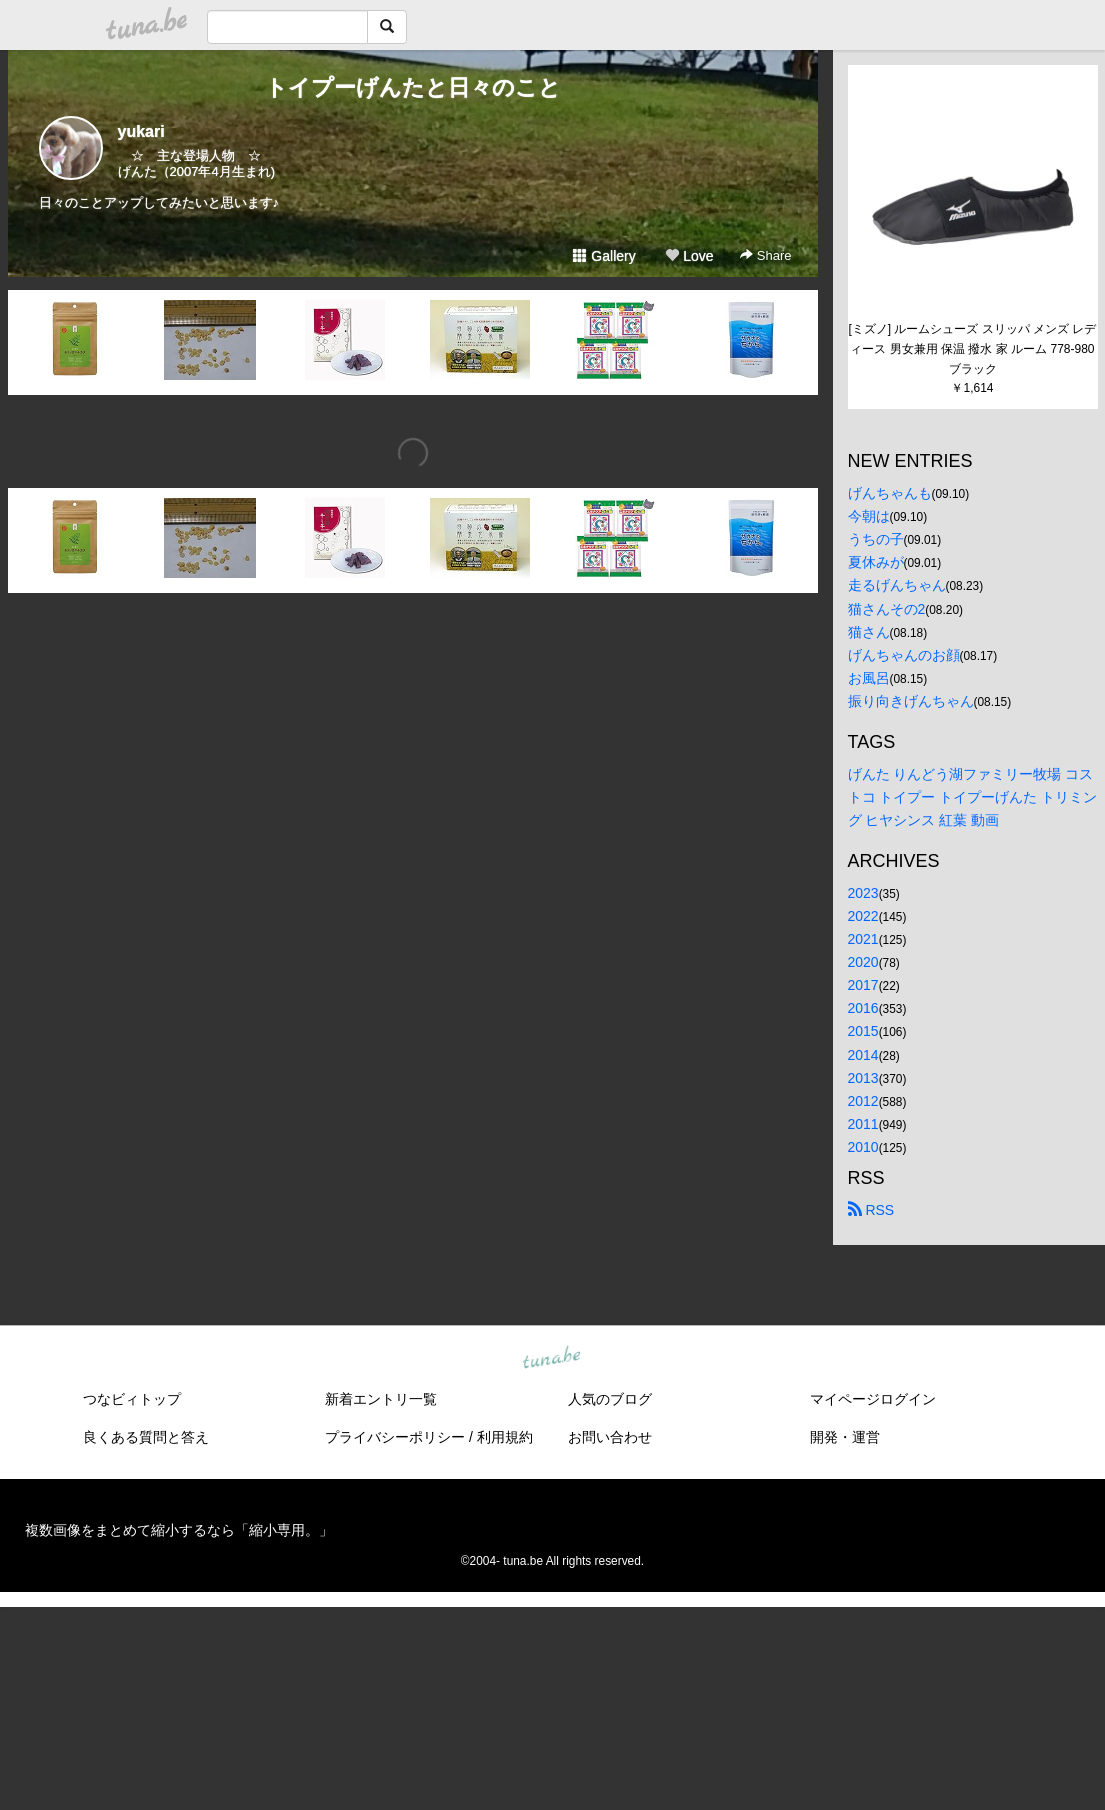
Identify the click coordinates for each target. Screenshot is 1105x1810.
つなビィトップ (132, 1399)
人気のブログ (610, 1399)
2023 (863, 893)
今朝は (869, 516)
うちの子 (876, 539)
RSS (871, 1210)
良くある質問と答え (146, 1437)
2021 (863, 939)
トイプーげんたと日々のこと (413, 87)
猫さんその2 (887, 609)
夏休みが (876, 562)
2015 (863, 1031)
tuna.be (552, 1359)
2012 (863, 1101)
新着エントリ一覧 (381, 1399)
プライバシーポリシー (395, 1437)
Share (765, 255)
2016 (863, 1008)
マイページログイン (873, 1399)
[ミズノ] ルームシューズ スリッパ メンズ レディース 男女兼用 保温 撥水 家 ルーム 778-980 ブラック (972, 349)
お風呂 (869, 678)
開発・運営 (845, 1437)
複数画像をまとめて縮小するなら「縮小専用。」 (179, 1530)
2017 (863, 985)
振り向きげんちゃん (911, 701)
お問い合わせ (610, 1437)
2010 (863, 1147)
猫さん (869, 632)
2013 (863, 1078)
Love (689, 256)
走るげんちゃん (897, 585)
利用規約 (505, 1437)
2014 (863, 1055)
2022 (863, 916)
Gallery (604, 256)
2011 (863, 1124)
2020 (863, 962)
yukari (141, 131)
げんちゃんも (890, 493)
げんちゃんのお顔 (904, 655)
